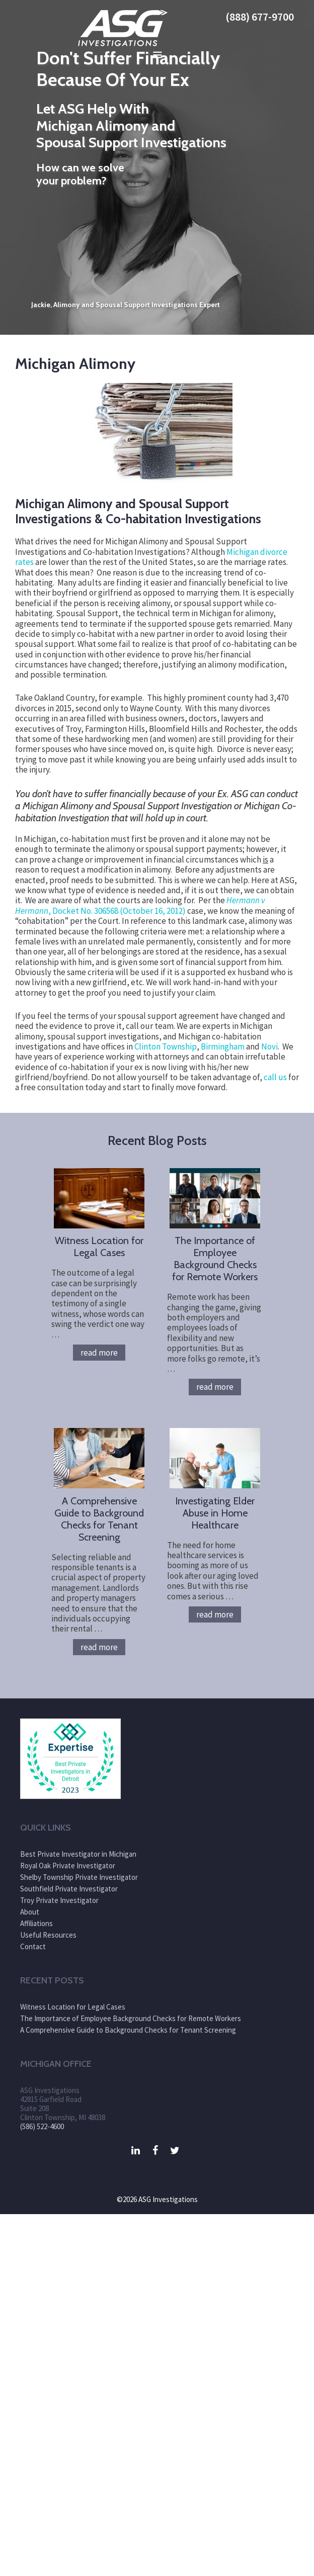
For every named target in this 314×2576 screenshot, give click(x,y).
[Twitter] (175, 2150)
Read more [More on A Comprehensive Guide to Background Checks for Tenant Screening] (99, 1647)
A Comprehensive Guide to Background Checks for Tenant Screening (99, 1519)
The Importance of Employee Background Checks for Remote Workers (215, 1258)
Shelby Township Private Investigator (79, 1877)
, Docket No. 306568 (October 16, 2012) (140, 905)
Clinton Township (165, 1046)
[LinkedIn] (135, 2150)
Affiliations (36, 1923)
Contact (33, 1946)
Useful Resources (48, 1935)
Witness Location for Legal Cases (99, 1246)
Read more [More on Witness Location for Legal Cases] (99, 1352)
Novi (269, 1046)
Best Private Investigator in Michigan (78, 1854)
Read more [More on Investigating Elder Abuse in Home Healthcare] (214, 1614)
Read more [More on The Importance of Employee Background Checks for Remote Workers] (214, 1386)
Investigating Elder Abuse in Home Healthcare (215, 1513)
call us (275, 1077)
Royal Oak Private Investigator (67, 1865)
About (29, 1912)
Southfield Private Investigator (69, 1888)
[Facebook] (155, 2150)
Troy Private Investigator (59, 1900)
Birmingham (223, 1046)
